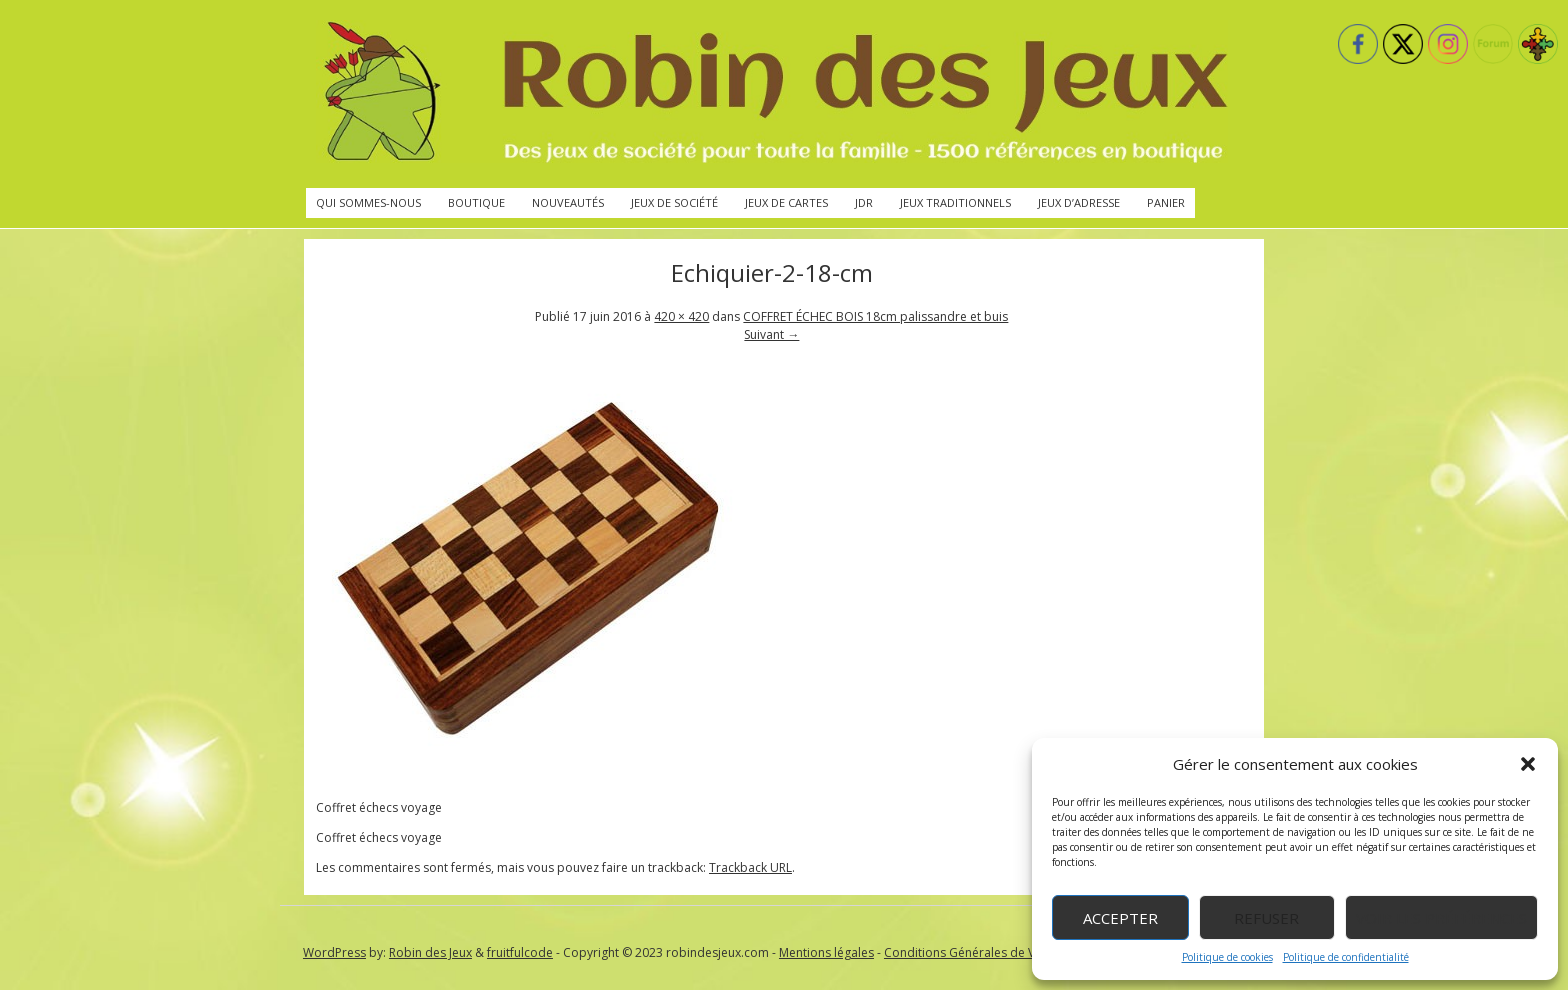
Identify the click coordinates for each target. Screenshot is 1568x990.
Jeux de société (674, 202)
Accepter (1120, 918)
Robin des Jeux (430, 952)
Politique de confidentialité (1346, 957)
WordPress (334, 952)
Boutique (476, 202)
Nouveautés (568, 202)
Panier (1166, 202)
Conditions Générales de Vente (972, 952)
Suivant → (771, 334)
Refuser (1266, 918)
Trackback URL (750, 867)
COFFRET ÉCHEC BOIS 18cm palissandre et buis (875, 316)
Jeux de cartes (786, 202)
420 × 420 (681, 316)
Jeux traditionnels (955, 202)
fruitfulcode (520, 952)
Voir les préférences (1441, 918)
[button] (1528, 764)
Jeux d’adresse (1079, 202)
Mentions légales (826, 952)
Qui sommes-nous (368, 202)
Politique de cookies (1227, 957)
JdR (864, 202)
